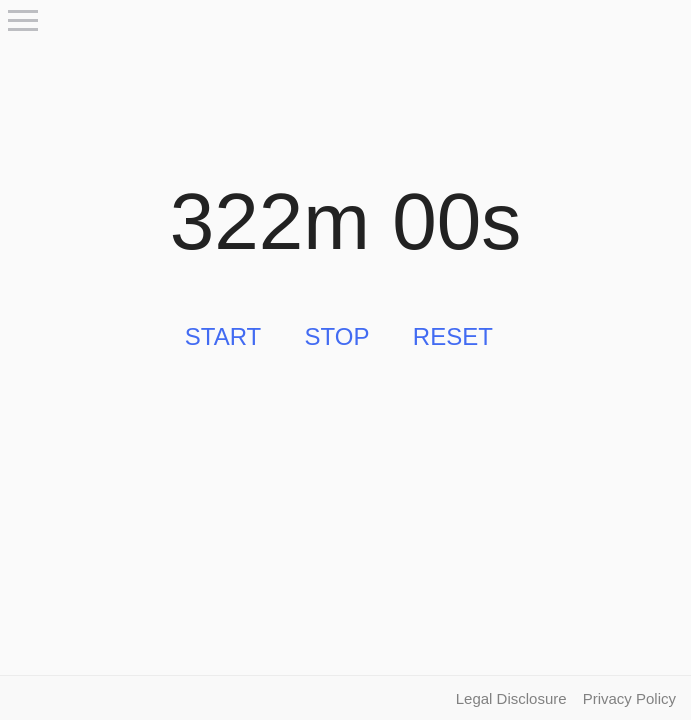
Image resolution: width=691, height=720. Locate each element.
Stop (337, 336)
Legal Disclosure (511, 698)
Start (223, 336)
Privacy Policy (629, 698)
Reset (453, 336)
